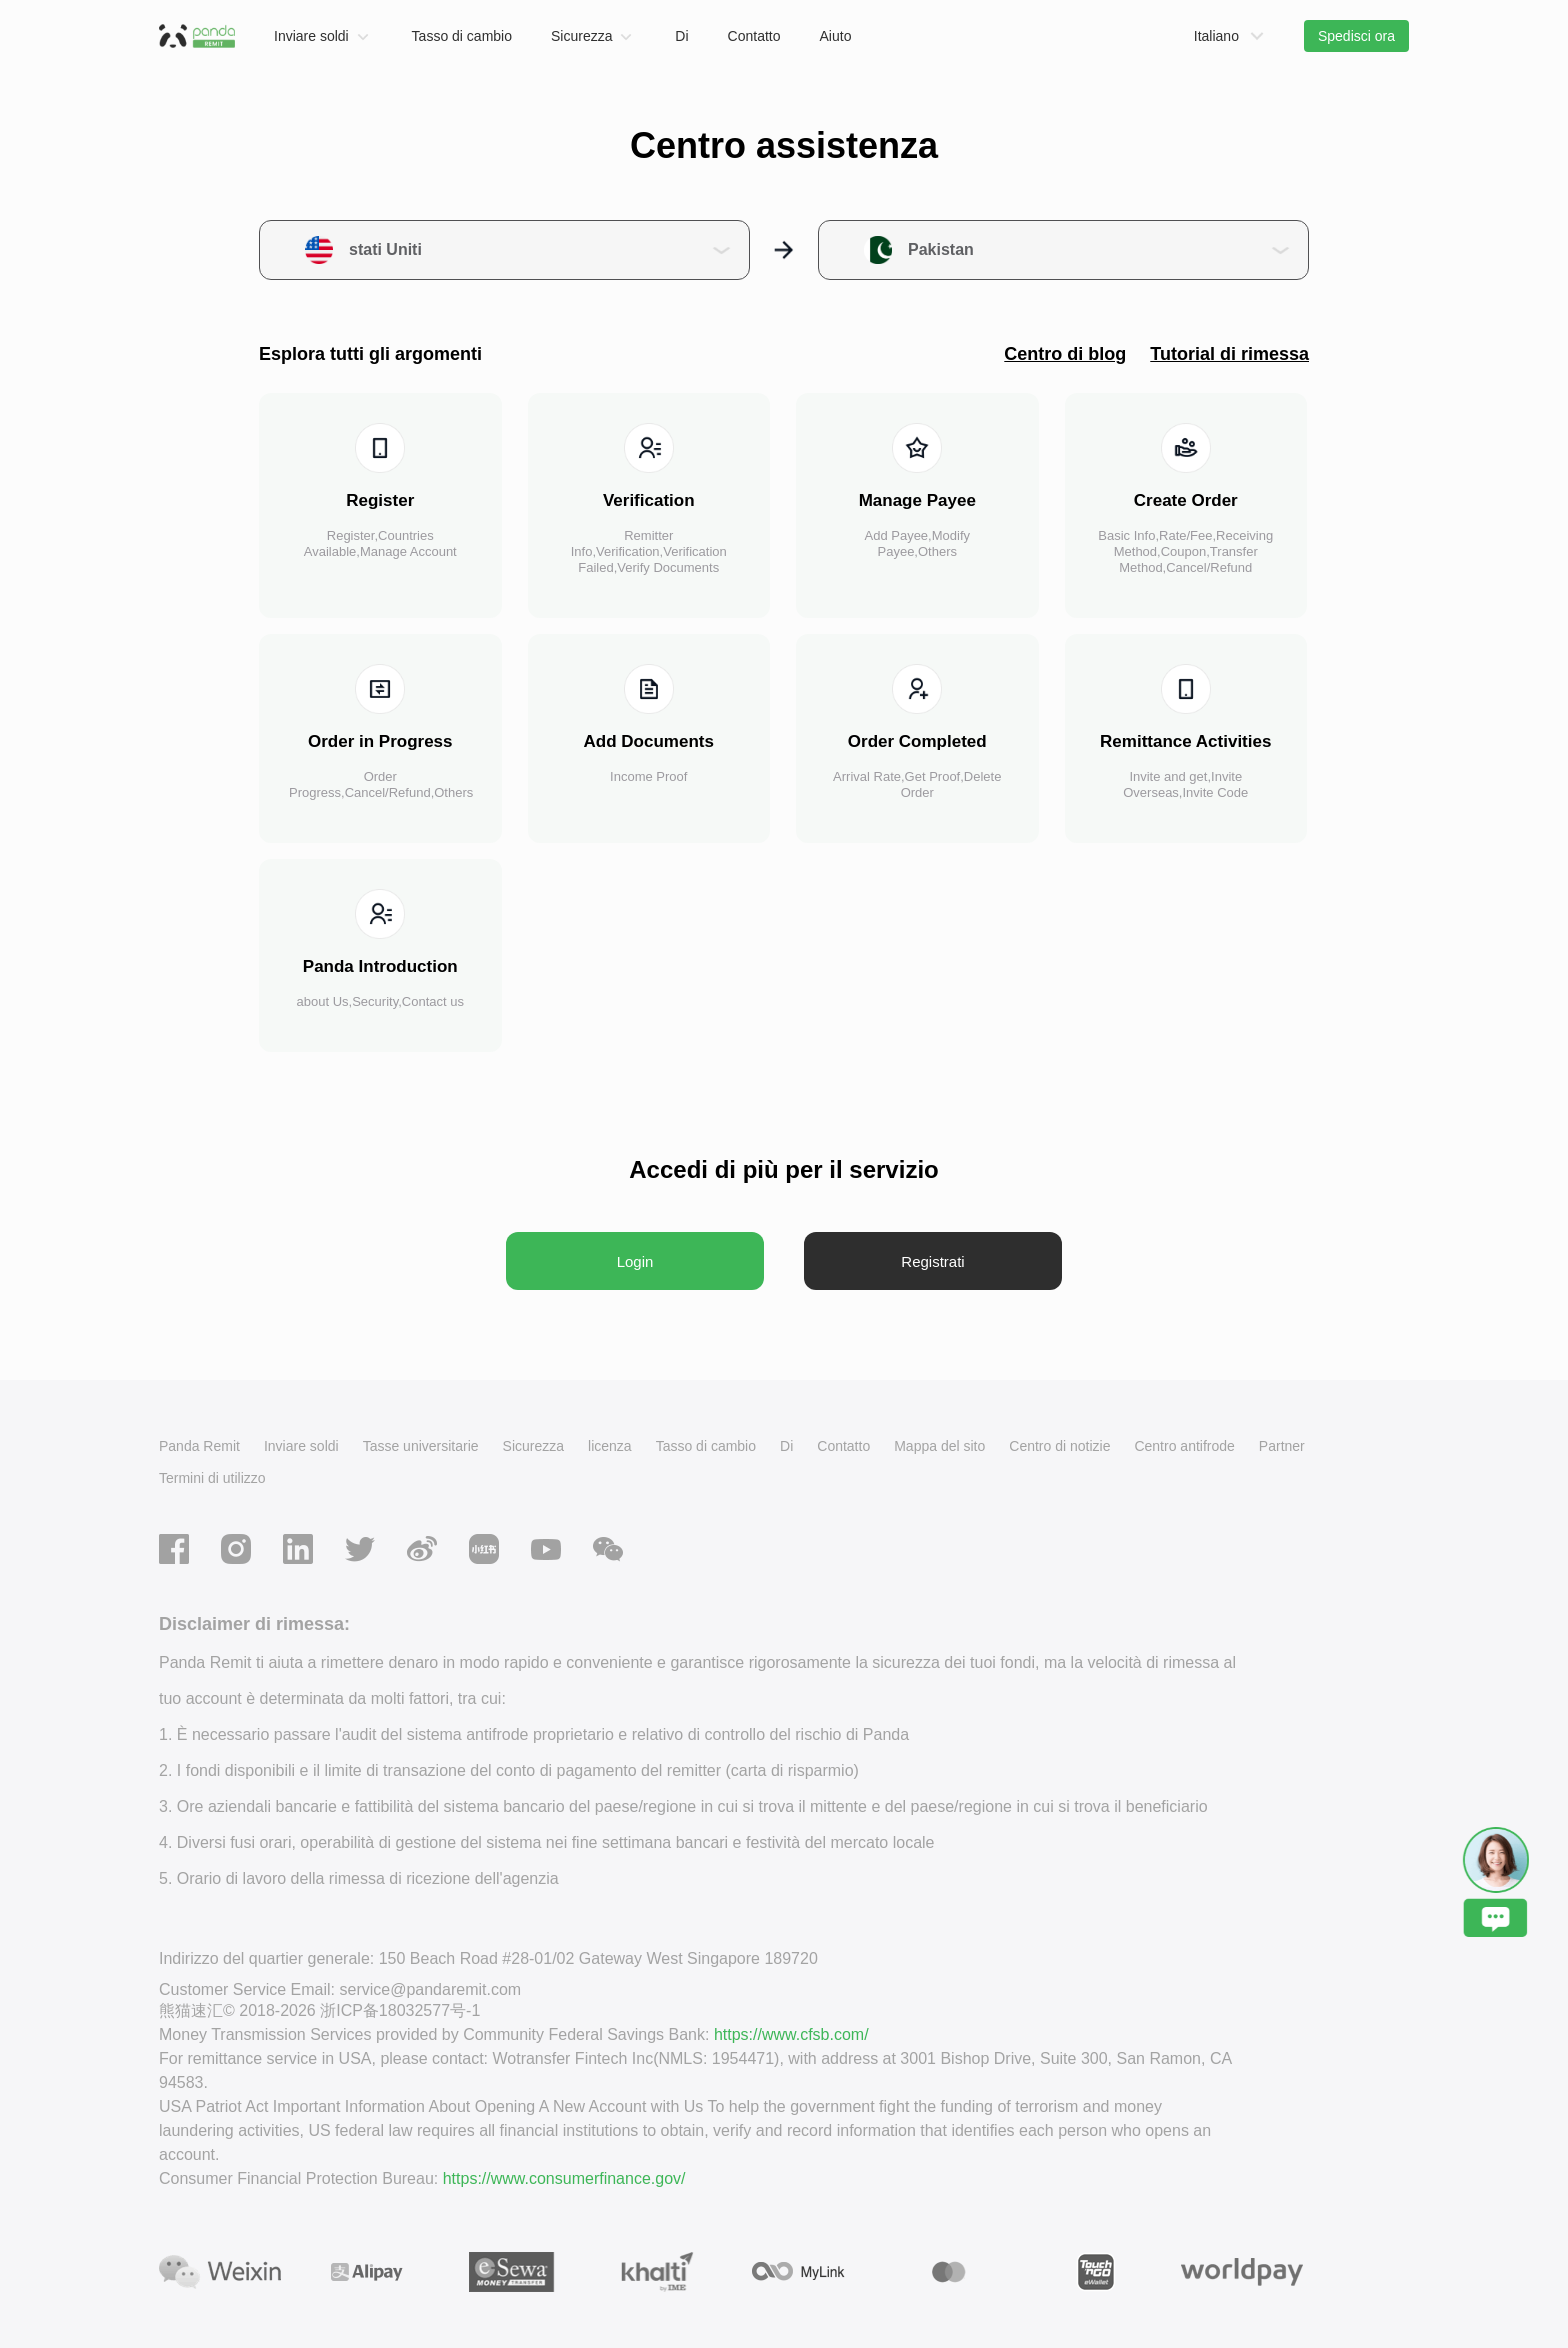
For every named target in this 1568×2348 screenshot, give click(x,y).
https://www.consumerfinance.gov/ (564, 2178)
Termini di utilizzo (212, 1478)
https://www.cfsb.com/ (791, 2034)
